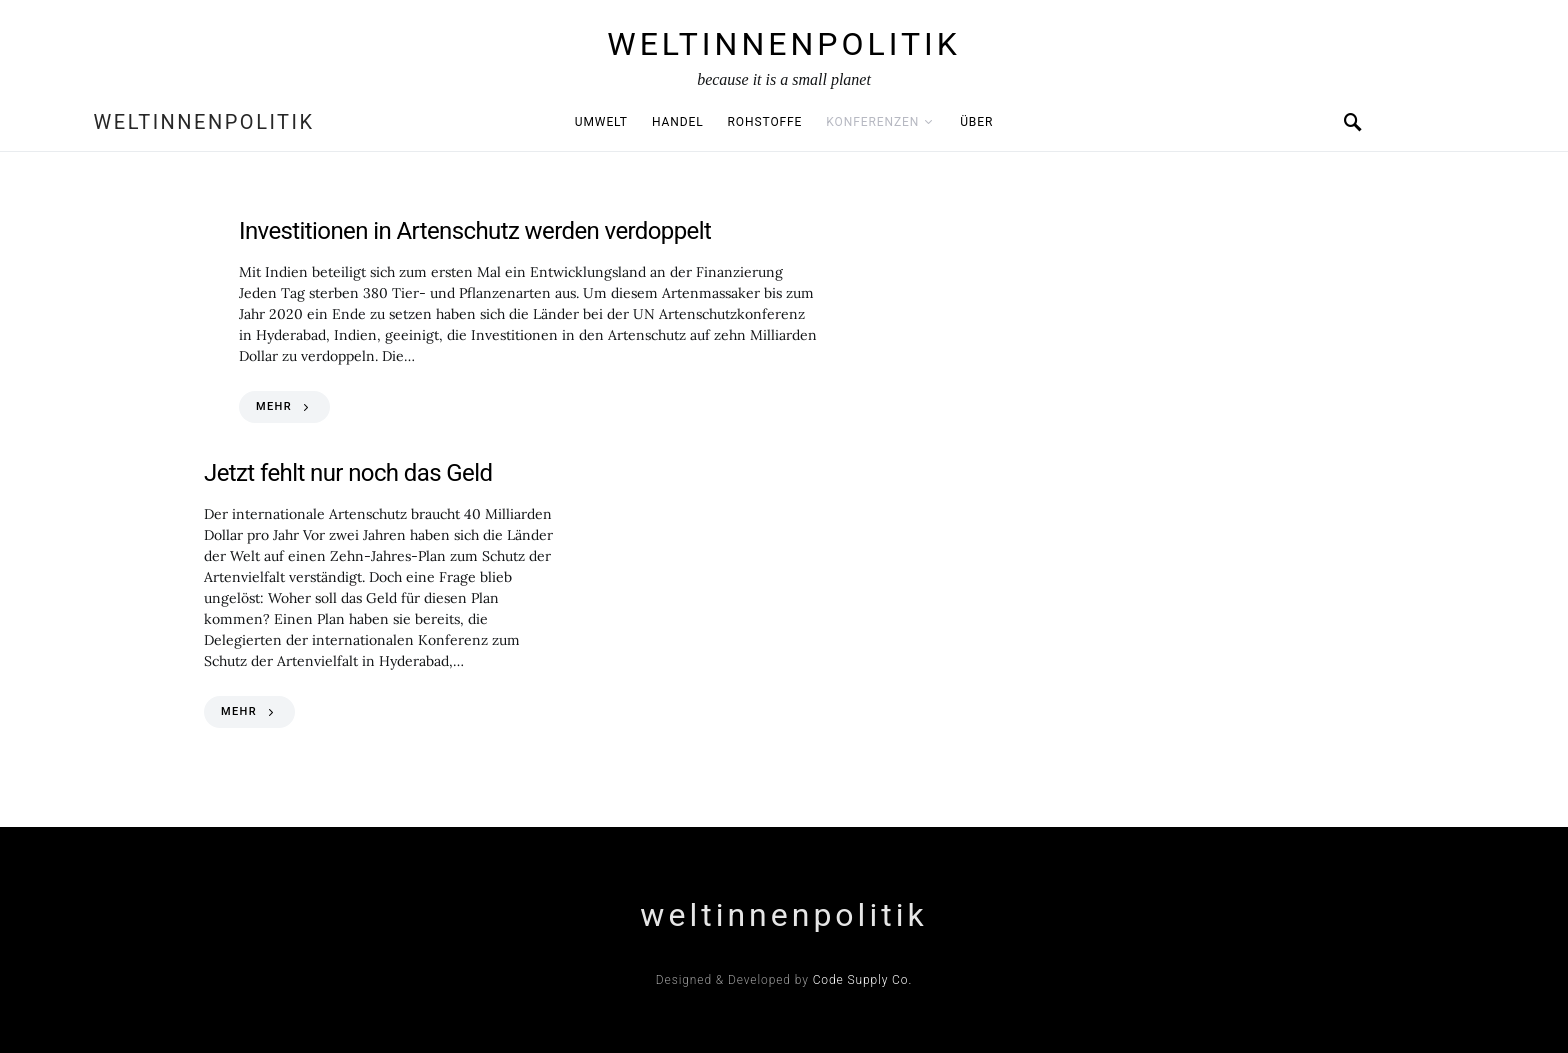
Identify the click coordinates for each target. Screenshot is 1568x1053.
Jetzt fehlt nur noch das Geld (348, 473)
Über (976, 122)
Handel (678, 122)
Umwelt (601, 122)
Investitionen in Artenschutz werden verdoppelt (475, 231)
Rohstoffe (765, 122)
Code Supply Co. (863, 980)
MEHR (274, 406)
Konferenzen (872, 122)
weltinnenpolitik (784, 44)
